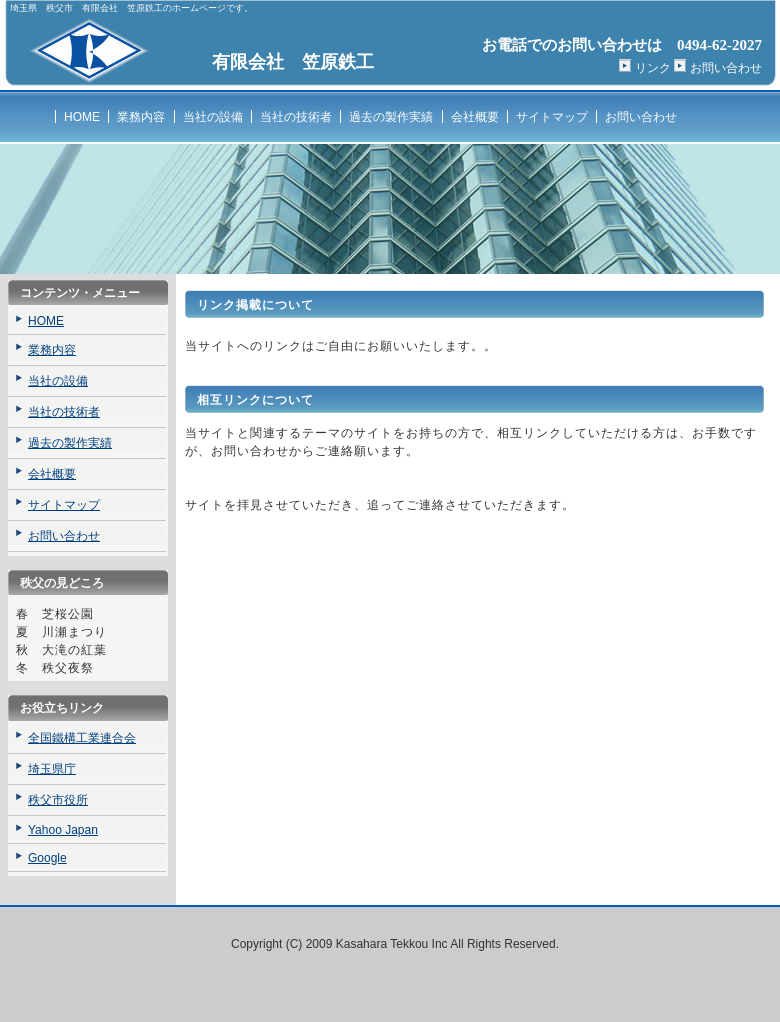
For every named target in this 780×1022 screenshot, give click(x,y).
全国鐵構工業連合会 (82, 738)
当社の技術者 (296, 117)
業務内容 (141, 117)
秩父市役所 (58, 800)
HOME (82, 117)
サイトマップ (552, 117)
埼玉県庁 (52, 769)
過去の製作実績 (391, 117)
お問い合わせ (726, 68)
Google (47, 858)
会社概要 (475, 117)
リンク (653, 68)
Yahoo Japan (63, 830)
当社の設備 (213, 117)
